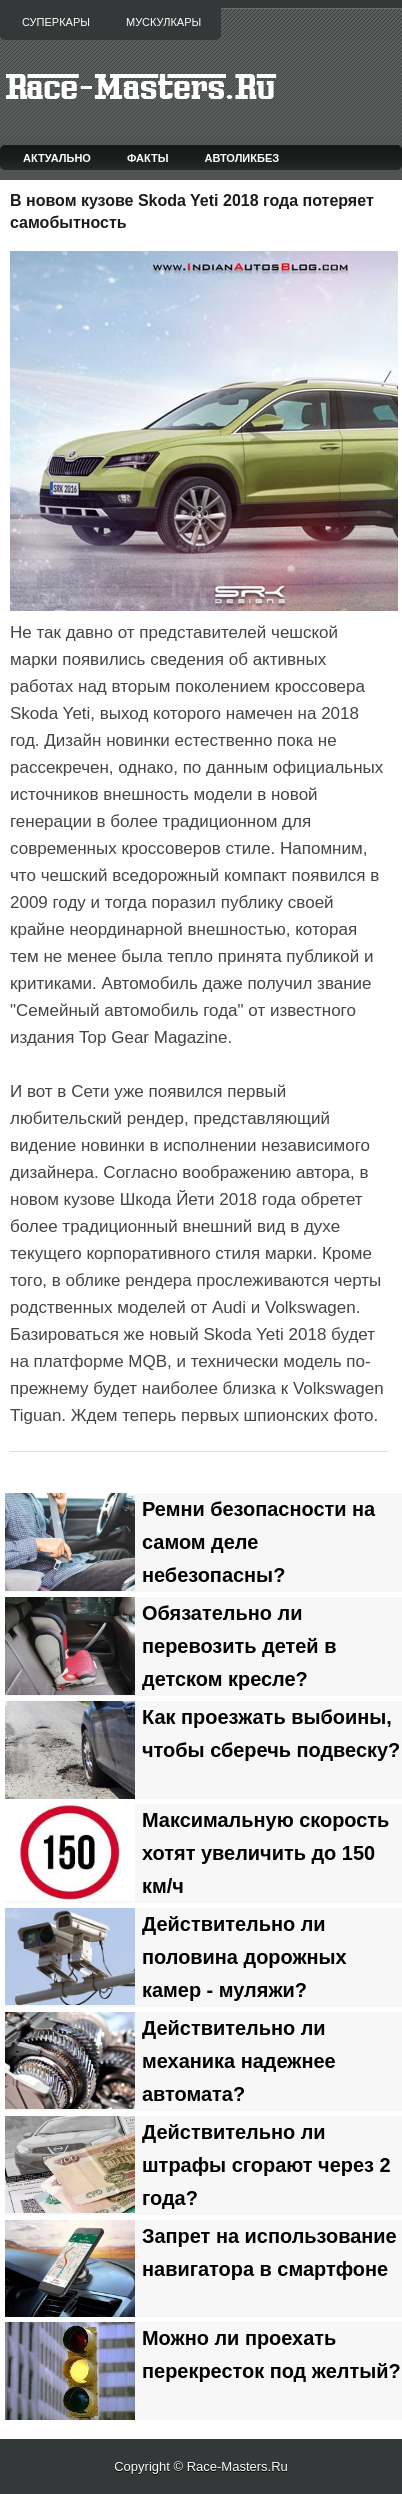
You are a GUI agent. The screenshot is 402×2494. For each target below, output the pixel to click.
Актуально (57, 158)
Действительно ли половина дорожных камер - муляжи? (244, 1957)
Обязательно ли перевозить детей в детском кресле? (239, 1646)
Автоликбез (241, 158)
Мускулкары (163, 22)
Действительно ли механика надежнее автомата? (239, 2061)
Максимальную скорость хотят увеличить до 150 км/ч (265, 1853)
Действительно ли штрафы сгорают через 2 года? (266, 2165)
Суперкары (56, 22)
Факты (148, 158)
